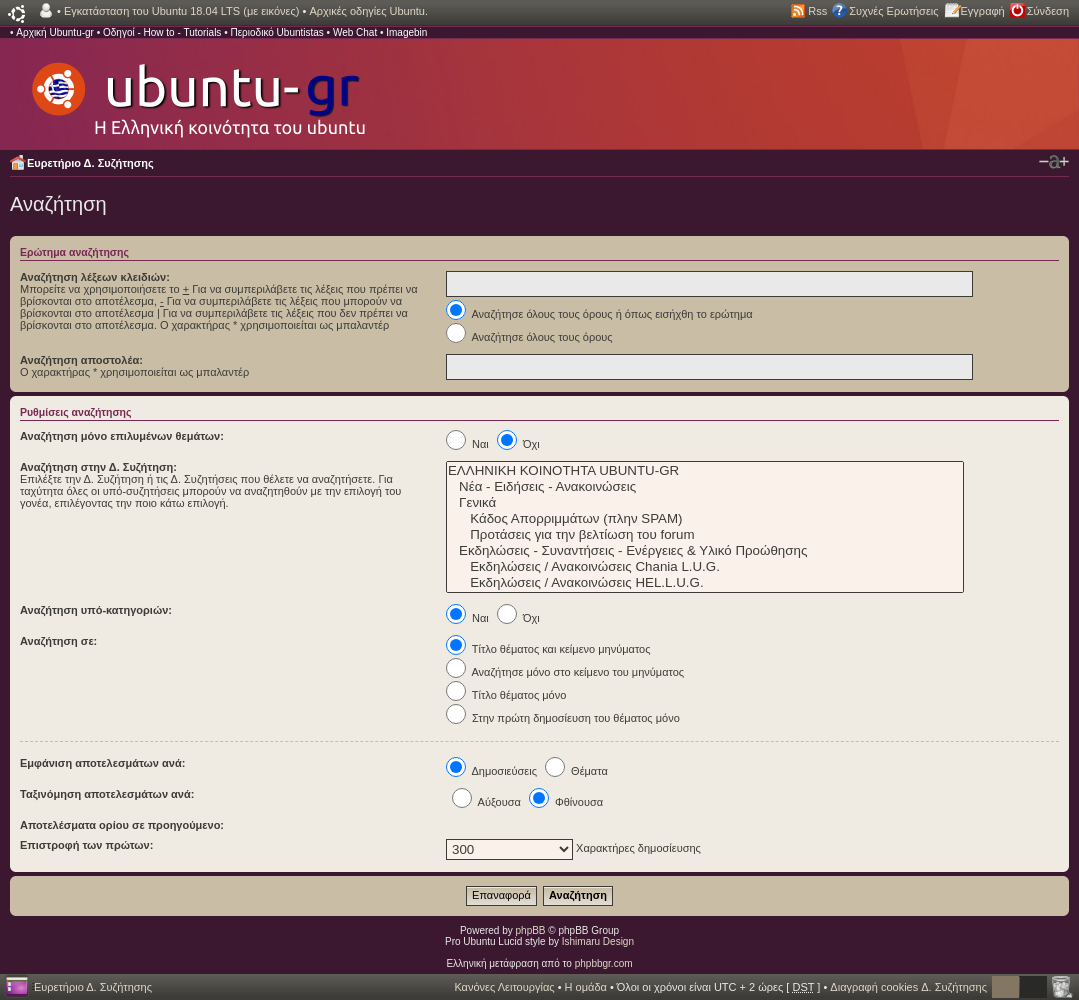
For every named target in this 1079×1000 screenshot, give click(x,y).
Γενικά (705, 503)
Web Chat (355, 32)
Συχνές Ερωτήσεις (893, 11)
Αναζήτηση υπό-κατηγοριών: (96, 610)
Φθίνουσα (566, 802)
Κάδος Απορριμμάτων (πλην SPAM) (705, 519)
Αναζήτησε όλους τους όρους (529, 337)
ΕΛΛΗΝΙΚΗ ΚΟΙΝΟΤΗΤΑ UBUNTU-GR (705, 471)
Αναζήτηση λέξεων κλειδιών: (95, 277)
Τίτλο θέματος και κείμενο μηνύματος (548, 649)
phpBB (531, 930)
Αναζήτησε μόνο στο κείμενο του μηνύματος (565, 672)
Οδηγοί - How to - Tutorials (162, 32)
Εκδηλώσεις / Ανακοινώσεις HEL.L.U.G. (705, 583)
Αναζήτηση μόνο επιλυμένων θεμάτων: (122, 436)
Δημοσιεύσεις (491, 771)
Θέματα (576, 771)
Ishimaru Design (598, 941)
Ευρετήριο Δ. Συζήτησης (90, 163)
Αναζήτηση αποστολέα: (81, 360)
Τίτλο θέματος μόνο (506, 695)
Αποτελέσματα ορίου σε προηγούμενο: (122, 825)
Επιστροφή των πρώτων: (86, 845)
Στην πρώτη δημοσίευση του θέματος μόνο (563, 718)
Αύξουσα (486, 802)
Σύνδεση (1048, 11)
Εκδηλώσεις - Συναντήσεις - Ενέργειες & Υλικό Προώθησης (705, 551)
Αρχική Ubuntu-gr (55, 32)
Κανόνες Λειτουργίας (504, 987)
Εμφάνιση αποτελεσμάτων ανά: (102, 763)
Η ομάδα (586, 987)
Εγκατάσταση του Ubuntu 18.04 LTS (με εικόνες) (181, 11)
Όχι (518, 444)
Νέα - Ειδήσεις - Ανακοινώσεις (705, 487)
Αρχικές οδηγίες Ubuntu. (368, 11)
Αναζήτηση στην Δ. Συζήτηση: (98, 467)
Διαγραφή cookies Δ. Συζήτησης (908, 987)
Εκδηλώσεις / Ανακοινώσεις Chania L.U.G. (705, 567)
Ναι (467, 444)
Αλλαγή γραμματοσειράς (1054, 162)
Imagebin (406, 32)
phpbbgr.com (604, 963)
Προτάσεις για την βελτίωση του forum (705, 535)
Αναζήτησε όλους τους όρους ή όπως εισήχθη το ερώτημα (599, 314)
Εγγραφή (983, 11)
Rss (817, 11)
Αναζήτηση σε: (58, 641)
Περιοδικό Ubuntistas (276, 32)
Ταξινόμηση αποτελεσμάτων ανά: (107, 794)
